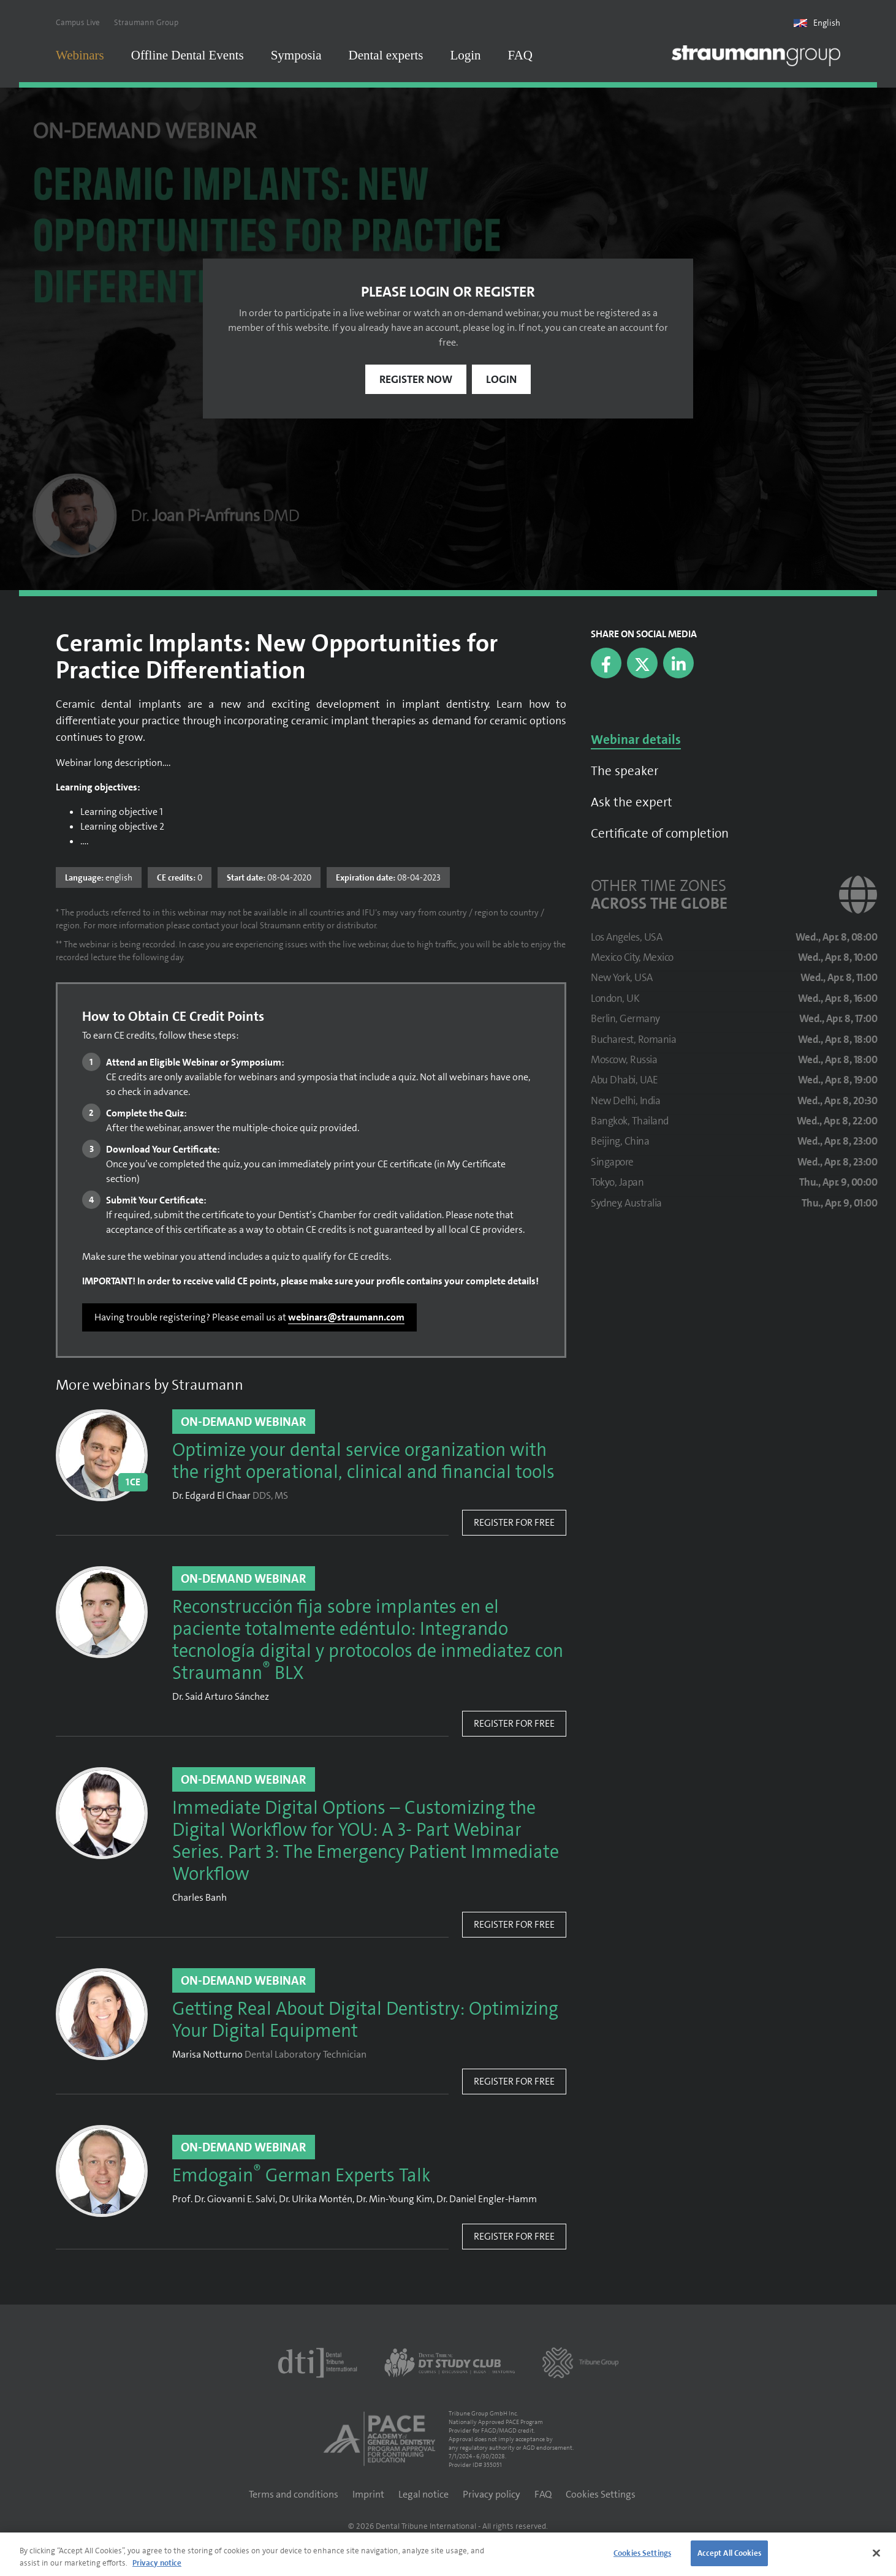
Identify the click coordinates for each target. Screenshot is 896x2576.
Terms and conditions (293, 2495)
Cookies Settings (601, 2495)
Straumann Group (146, 22)
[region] (448, 2554)
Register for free (514, 1523)
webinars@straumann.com (346, 1318)
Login (465, 55)
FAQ (520, 55)
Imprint (368, 2495)
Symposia (296, 55)
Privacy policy (491, 2495)
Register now (415, 380)
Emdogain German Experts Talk (301, 2177)
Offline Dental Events (187, 55)
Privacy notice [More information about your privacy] (156, 2563)
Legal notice (423, 2495)
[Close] (876, 2552)
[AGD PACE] (379, 2440)
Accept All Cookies (729, 2553)
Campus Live (78, 22)
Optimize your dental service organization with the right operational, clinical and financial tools (363, 1463)
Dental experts (386, 55)
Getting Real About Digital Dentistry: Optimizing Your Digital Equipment (365, 2021)
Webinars (80, 55)
